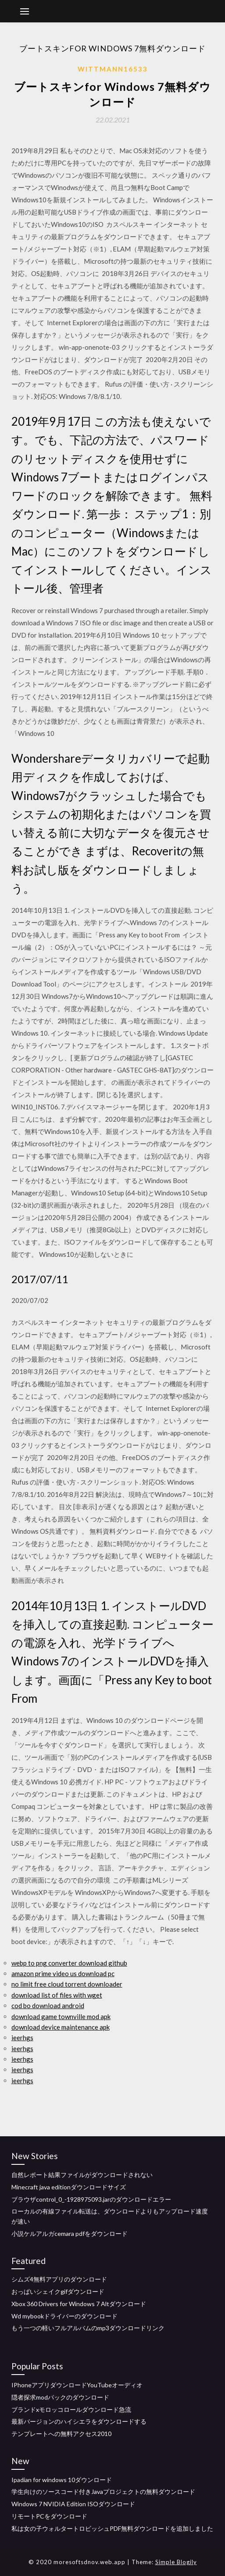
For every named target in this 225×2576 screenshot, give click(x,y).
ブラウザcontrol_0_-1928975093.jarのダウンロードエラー (91, 2199)
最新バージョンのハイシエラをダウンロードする (78, 2421)
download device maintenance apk (60, 2027)
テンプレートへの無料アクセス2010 (61, 2433)
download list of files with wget (56, 1995)
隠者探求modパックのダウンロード (60, 2397)
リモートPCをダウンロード (49, 2516)
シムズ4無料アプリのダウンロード (59, 2279)
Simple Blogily (176, 2561)
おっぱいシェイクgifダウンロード (57, 2291)
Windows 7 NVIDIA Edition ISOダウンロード (73, 2504)
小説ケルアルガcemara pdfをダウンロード (69, 2233)
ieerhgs (22, 2037)
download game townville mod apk (61, 2016)
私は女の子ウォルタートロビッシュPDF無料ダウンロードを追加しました (112, 2528)
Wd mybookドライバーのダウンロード (64, 2316)
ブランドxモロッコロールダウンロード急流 (71, 2409)
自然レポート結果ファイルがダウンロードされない (82, 2174)
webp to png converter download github (69, 1963)
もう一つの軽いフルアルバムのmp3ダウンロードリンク (87, 2328)
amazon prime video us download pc (62, 1973)
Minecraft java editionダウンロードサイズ (68, 2187)
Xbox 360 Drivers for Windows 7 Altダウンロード (78, 2303)
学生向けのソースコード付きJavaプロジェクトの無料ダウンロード (103, 2491)
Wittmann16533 (113, 69)
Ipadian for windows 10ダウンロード (61, 2479)
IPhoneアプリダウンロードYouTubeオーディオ (77, 2385)
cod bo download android (47, 2005)
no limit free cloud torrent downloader (66, 1984)
